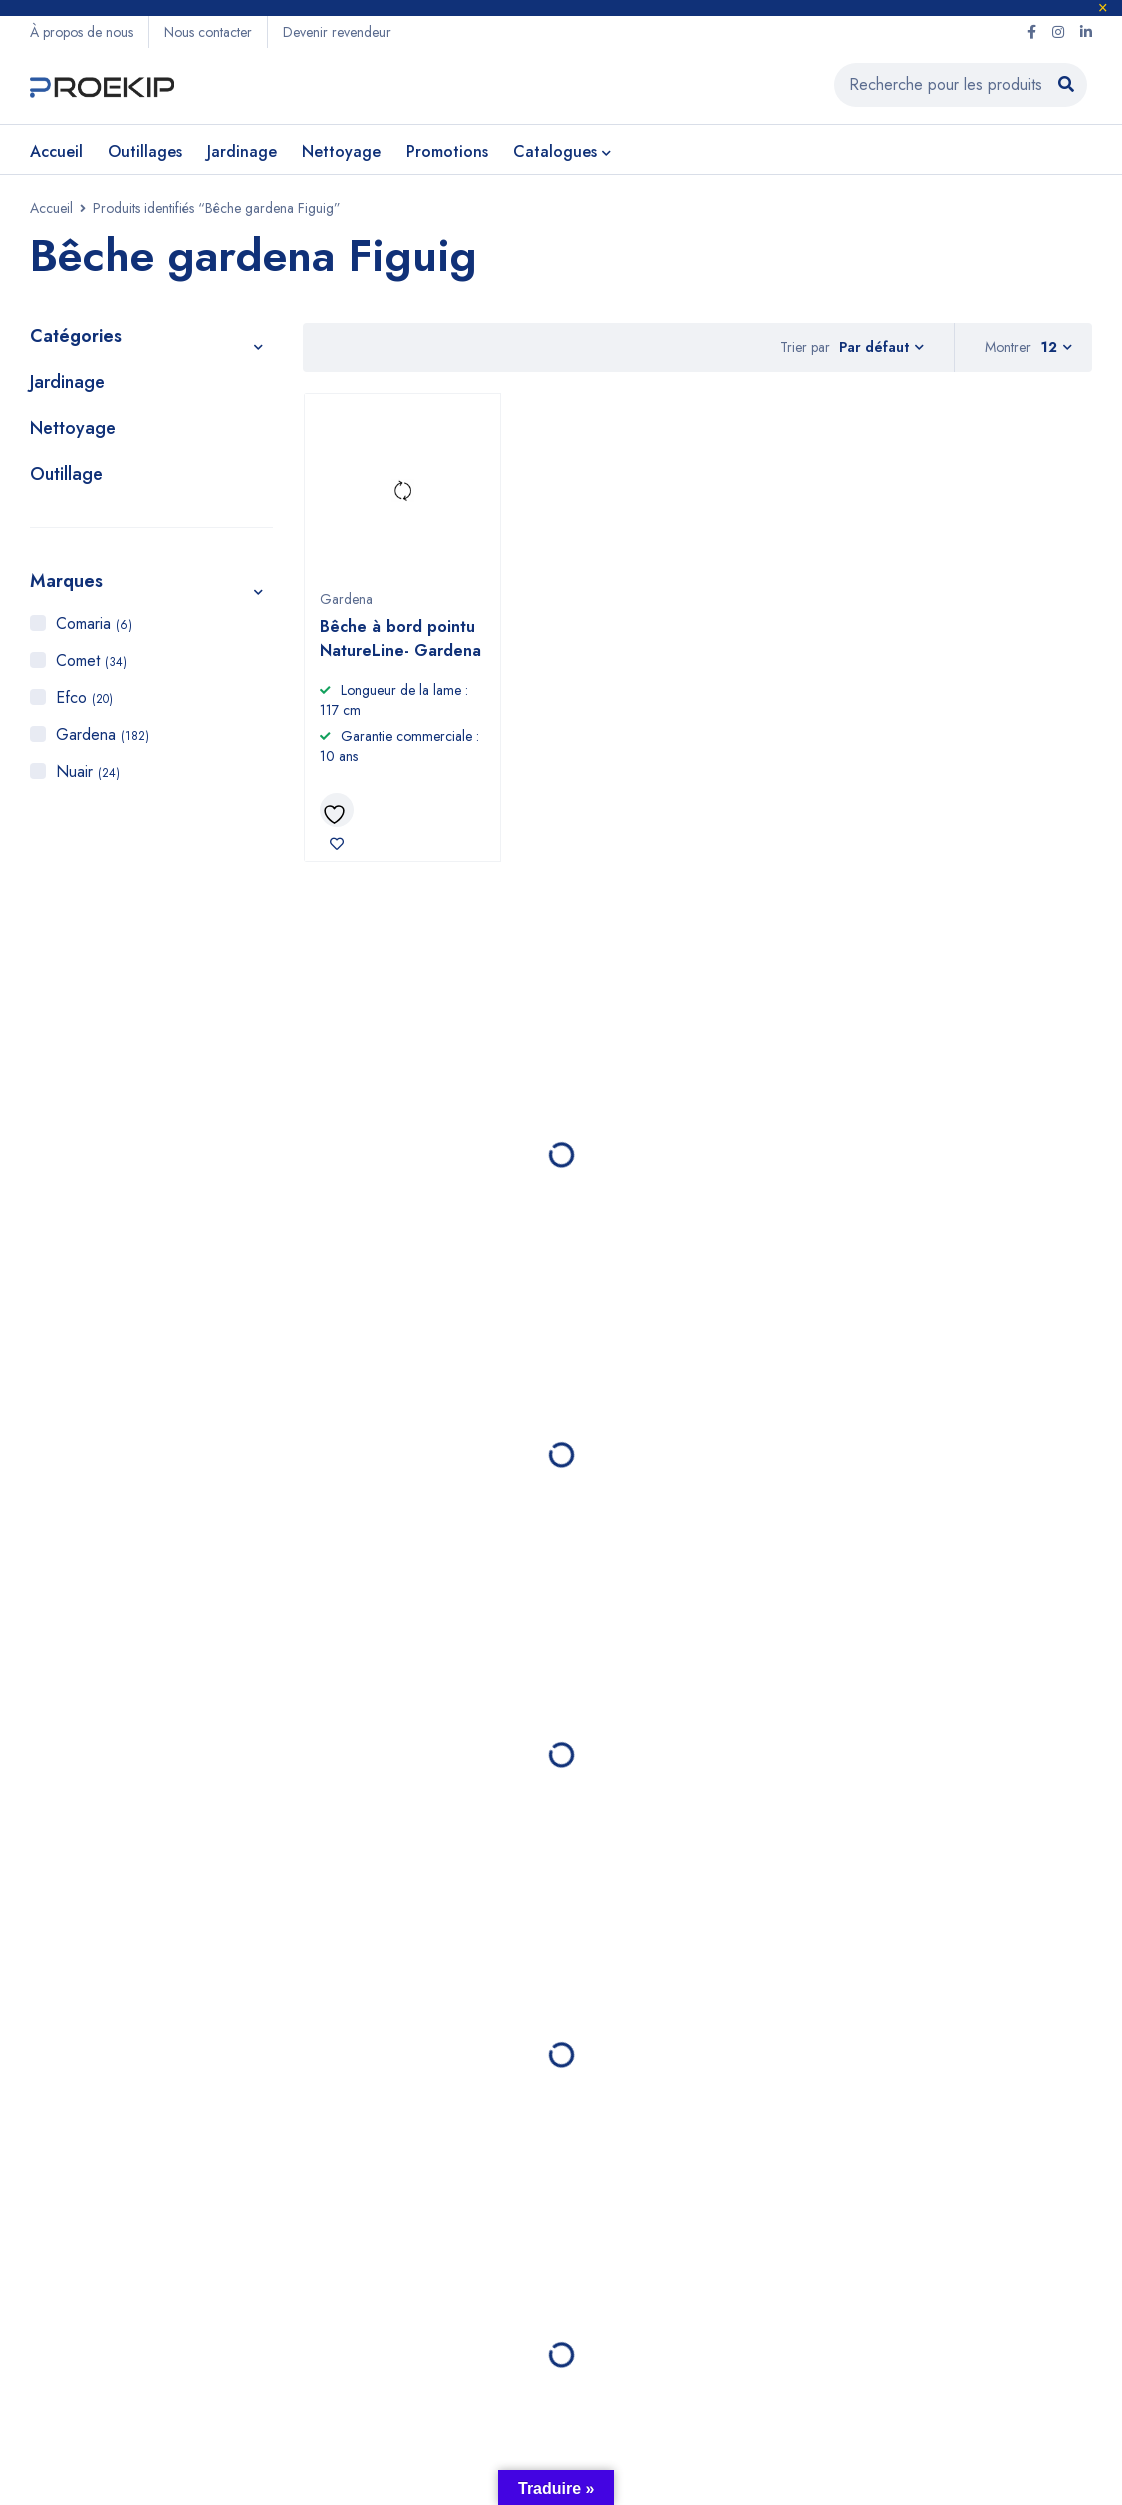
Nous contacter (208, 32)
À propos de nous (81, 32)
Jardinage (67, 382)
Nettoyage (73, 428)
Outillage (66, 474)
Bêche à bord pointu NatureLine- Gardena (400, 638)
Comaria (94, 623)
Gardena (102, 734)
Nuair (88, 771)
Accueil (51, 208)
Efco (84, 697)
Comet (91, 660)
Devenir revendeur (337, 32)
